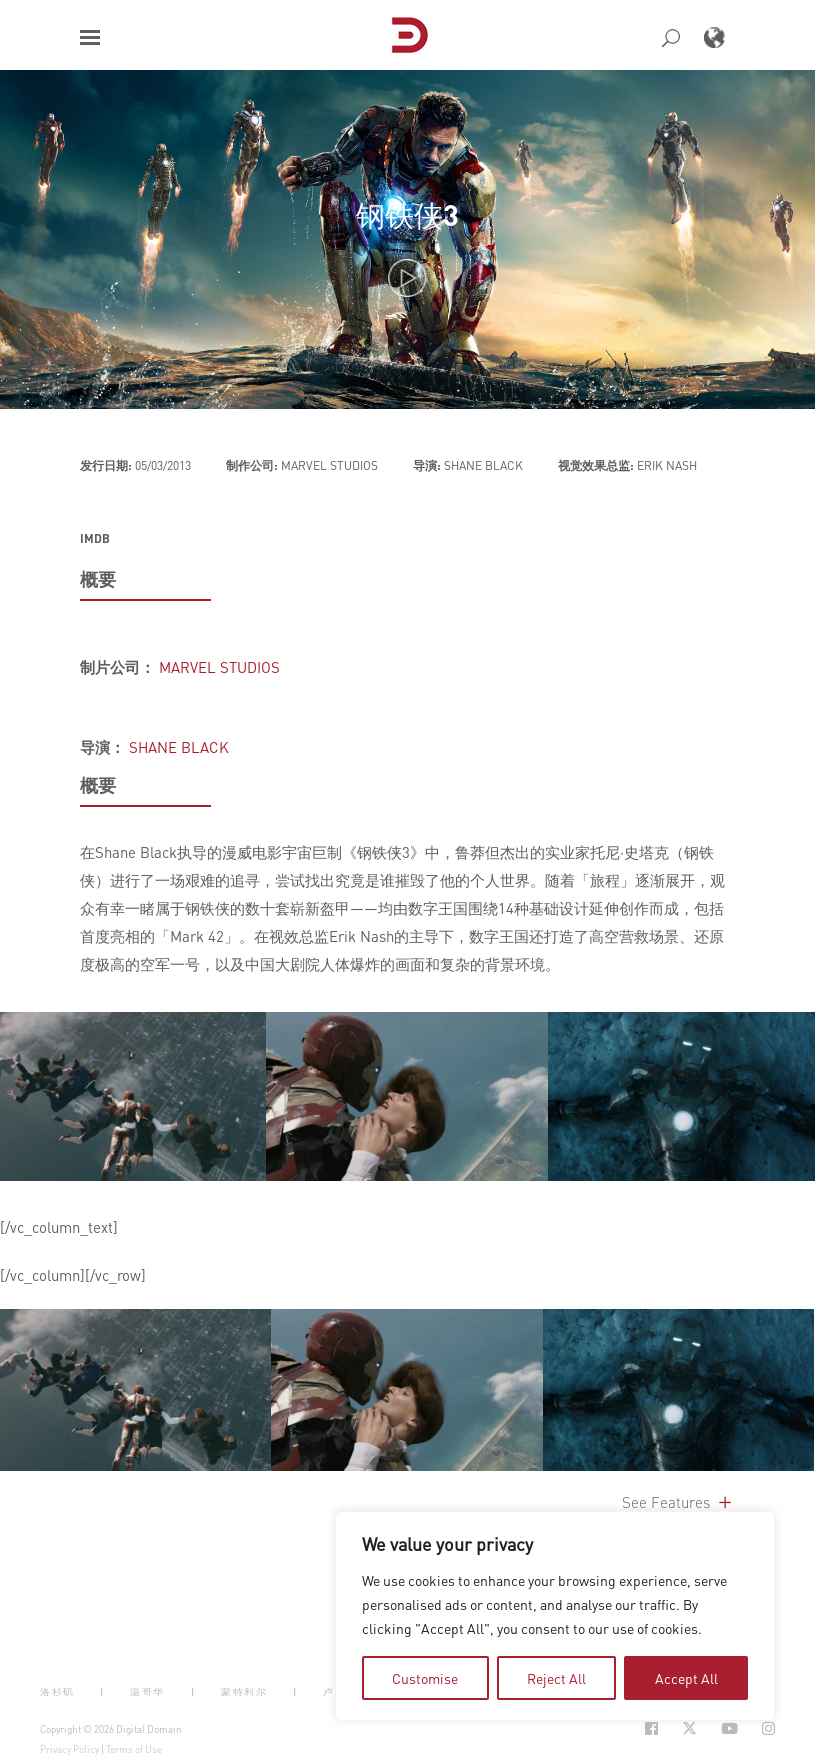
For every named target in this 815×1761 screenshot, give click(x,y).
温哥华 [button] (147, 1691)
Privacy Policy (69, 1749)
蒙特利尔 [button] (244, 1691)
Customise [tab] (425, 1678)
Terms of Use (134, 1749)
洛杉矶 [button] (57, 1691)
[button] (90, 37)
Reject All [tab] (556, 1678)
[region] (555, 1616)
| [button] (102, 1691)
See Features (678, 1502)
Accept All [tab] (686, 1678)
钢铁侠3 (407, 214)
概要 (98, 579)
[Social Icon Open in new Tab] (651, 1728)
